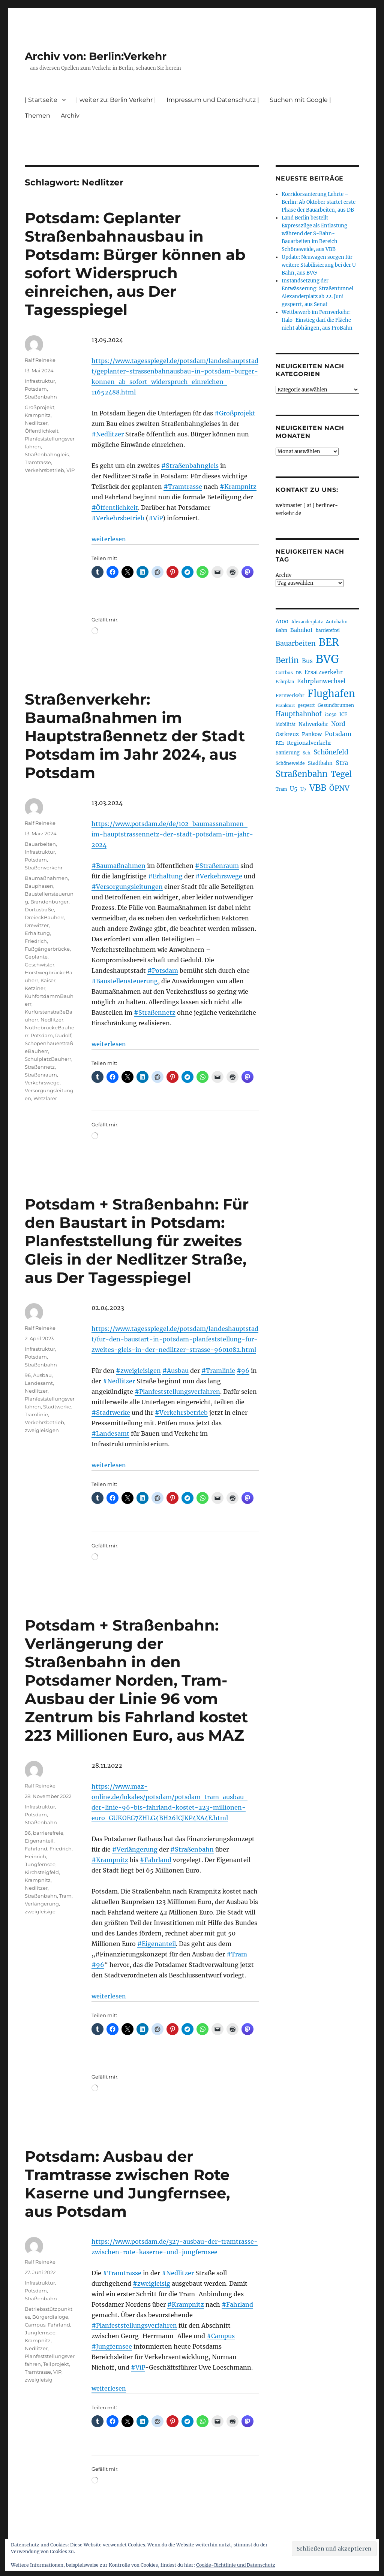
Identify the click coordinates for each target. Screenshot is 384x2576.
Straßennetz (40, 1067)
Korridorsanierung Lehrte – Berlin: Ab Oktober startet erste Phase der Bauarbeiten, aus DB (319, 202)
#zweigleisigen (138, 1370)
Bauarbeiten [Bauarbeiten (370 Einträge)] (296, 643)
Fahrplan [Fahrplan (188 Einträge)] (285, 681)
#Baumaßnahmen (119, 865)
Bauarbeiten (40, 844)
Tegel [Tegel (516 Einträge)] (341, 774)
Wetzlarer (45, 1098)
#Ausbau (175, 1370)
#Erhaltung (165, 876)
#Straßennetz (155, 1012)
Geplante (36, 957)
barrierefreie (48, 1833)
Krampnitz (38, 415)
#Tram (236, 1954)
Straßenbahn (41, 397)
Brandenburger (49, 902)
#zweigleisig (151, 2283)
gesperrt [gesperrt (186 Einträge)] (306, 705)
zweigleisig (38, 2380)
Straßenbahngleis (47, 454)
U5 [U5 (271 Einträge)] (293, 788)
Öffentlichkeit (41, 431)
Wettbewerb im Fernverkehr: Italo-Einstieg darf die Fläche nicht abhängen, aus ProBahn (317, 320)
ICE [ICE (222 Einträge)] (343, 714)
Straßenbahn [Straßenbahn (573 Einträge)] (302, 774)
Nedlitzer (36, 423)
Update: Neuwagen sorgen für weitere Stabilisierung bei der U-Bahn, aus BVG (320, 265)
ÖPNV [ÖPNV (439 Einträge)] (339, 788)
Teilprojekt (56, 2364)
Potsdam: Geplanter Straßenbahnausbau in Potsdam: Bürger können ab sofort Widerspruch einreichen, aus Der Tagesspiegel (135, 264)
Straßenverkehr (44, 868)
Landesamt (39, 1383)
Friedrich (36, 941)
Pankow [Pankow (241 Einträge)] (312, 734)
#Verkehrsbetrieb (118, 518)
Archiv (70, 115)
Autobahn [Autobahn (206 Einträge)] (337, 621)
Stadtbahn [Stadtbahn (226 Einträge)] (320, 763)
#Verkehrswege (218, 876)
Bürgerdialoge (50, 2317)
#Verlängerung (135, 1849)
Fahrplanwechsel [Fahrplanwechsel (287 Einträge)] (321, 681)
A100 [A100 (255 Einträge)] (282, 621)
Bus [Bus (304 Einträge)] (307, 661)
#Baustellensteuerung (125, 981)
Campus (35, 2325)
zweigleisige (40, 1911)
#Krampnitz (238, 486)
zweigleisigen (42, 1430)
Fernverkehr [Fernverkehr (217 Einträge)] (290, 695)
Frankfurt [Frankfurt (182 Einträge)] (285, 705)
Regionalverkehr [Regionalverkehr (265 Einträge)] (309, 742)
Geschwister (39, 965)
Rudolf (63, 1035)
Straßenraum (41, 1075)
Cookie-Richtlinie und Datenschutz (235, 2565)
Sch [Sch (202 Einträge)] (306, 753)
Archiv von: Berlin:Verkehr (95, 56)
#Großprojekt (234, 413)
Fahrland (36, 1849)
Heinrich (35, 1856)
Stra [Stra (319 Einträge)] (342, 762)
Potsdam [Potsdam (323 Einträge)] (338, 734)
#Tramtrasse (183, 486)
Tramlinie (36, 1414)
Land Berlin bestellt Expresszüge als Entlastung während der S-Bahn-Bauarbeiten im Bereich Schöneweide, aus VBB (314, 233)
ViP (70, 470)
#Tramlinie (218, 1370)
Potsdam (36, 389)
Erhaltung (37, 933)
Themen (37, 115)
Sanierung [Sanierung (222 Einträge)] (288, 753)
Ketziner (35, 988)
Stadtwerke (57, 1407)
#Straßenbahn (192, 1849)
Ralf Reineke (40, 360)
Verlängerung (42, 1904)
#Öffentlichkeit (115, 507)
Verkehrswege (42, 1083)
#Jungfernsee (112, 2346)
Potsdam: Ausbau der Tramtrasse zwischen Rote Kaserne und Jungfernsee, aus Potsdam (127, 2184)
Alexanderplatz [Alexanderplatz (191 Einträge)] (307, 621)
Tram (65, 1896)
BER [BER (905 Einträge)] (329, 642)
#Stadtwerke (111, 1412)
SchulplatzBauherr (48, 1059)
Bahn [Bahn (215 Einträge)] (281, 630)
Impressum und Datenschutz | (212, 99)
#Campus (221, 2336)
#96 (243, 1370)
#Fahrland (155, 1860)
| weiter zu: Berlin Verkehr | (116, 99)
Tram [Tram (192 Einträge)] (281, 789)
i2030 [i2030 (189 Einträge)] (330, 714)
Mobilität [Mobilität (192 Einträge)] (286, 724)
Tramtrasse (38, 462)
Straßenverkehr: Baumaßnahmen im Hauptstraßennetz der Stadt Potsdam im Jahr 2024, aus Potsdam (135, 736)
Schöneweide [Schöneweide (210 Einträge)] (290, 763)
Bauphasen (39, 886)
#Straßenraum (217, 865)
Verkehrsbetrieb (44, 470)
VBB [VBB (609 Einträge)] (317, 788)
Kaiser (48, 980)
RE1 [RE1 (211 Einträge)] (280, 743)
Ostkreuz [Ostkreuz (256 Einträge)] (287, 734)
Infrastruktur (40, 381)
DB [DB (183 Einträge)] (299, 673)
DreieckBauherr (44, 917)
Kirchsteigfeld (42, 1872)
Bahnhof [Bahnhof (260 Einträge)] (301, 630)
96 (28, 1375)
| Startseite (41, 99)
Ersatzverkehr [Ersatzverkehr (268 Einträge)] (323, 672)
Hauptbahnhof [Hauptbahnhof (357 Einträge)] (299, 714)
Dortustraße (39, 909)
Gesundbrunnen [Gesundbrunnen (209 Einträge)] (336, 705)
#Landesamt (110, 1433)
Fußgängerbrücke (47, 949)
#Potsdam (162, 970)
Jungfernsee (40, 1864)
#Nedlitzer (108, 434)
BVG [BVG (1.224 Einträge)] (327, 659)
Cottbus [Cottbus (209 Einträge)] (284, 672)
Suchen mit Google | (300, 99)
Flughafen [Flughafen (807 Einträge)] (331, 694)
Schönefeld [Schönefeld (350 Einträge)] (331, 752)
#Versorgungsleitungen (127, 886)
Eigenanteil (39, 1841)
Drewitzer (37, 925)
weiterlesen (109, 539)
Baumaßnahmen (46, 878)
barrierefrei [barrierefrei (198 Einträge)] (328, 630)
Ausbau (42, 1375)
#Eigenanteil (156, 1943)
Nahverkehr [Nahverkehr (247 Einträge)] (313, 724)
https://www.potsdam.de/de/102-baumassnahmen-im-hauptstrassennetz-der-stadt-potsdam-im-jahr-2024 (172, 834)
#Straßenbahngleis (190, 465)
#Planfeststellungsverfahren (177, 1391)
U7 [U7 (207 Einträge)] (303, 789)
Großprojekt (39, 407)
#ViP (155, 518)
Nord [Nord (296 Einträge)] (338, 723)
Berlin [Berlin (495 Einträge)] (287, 660)
